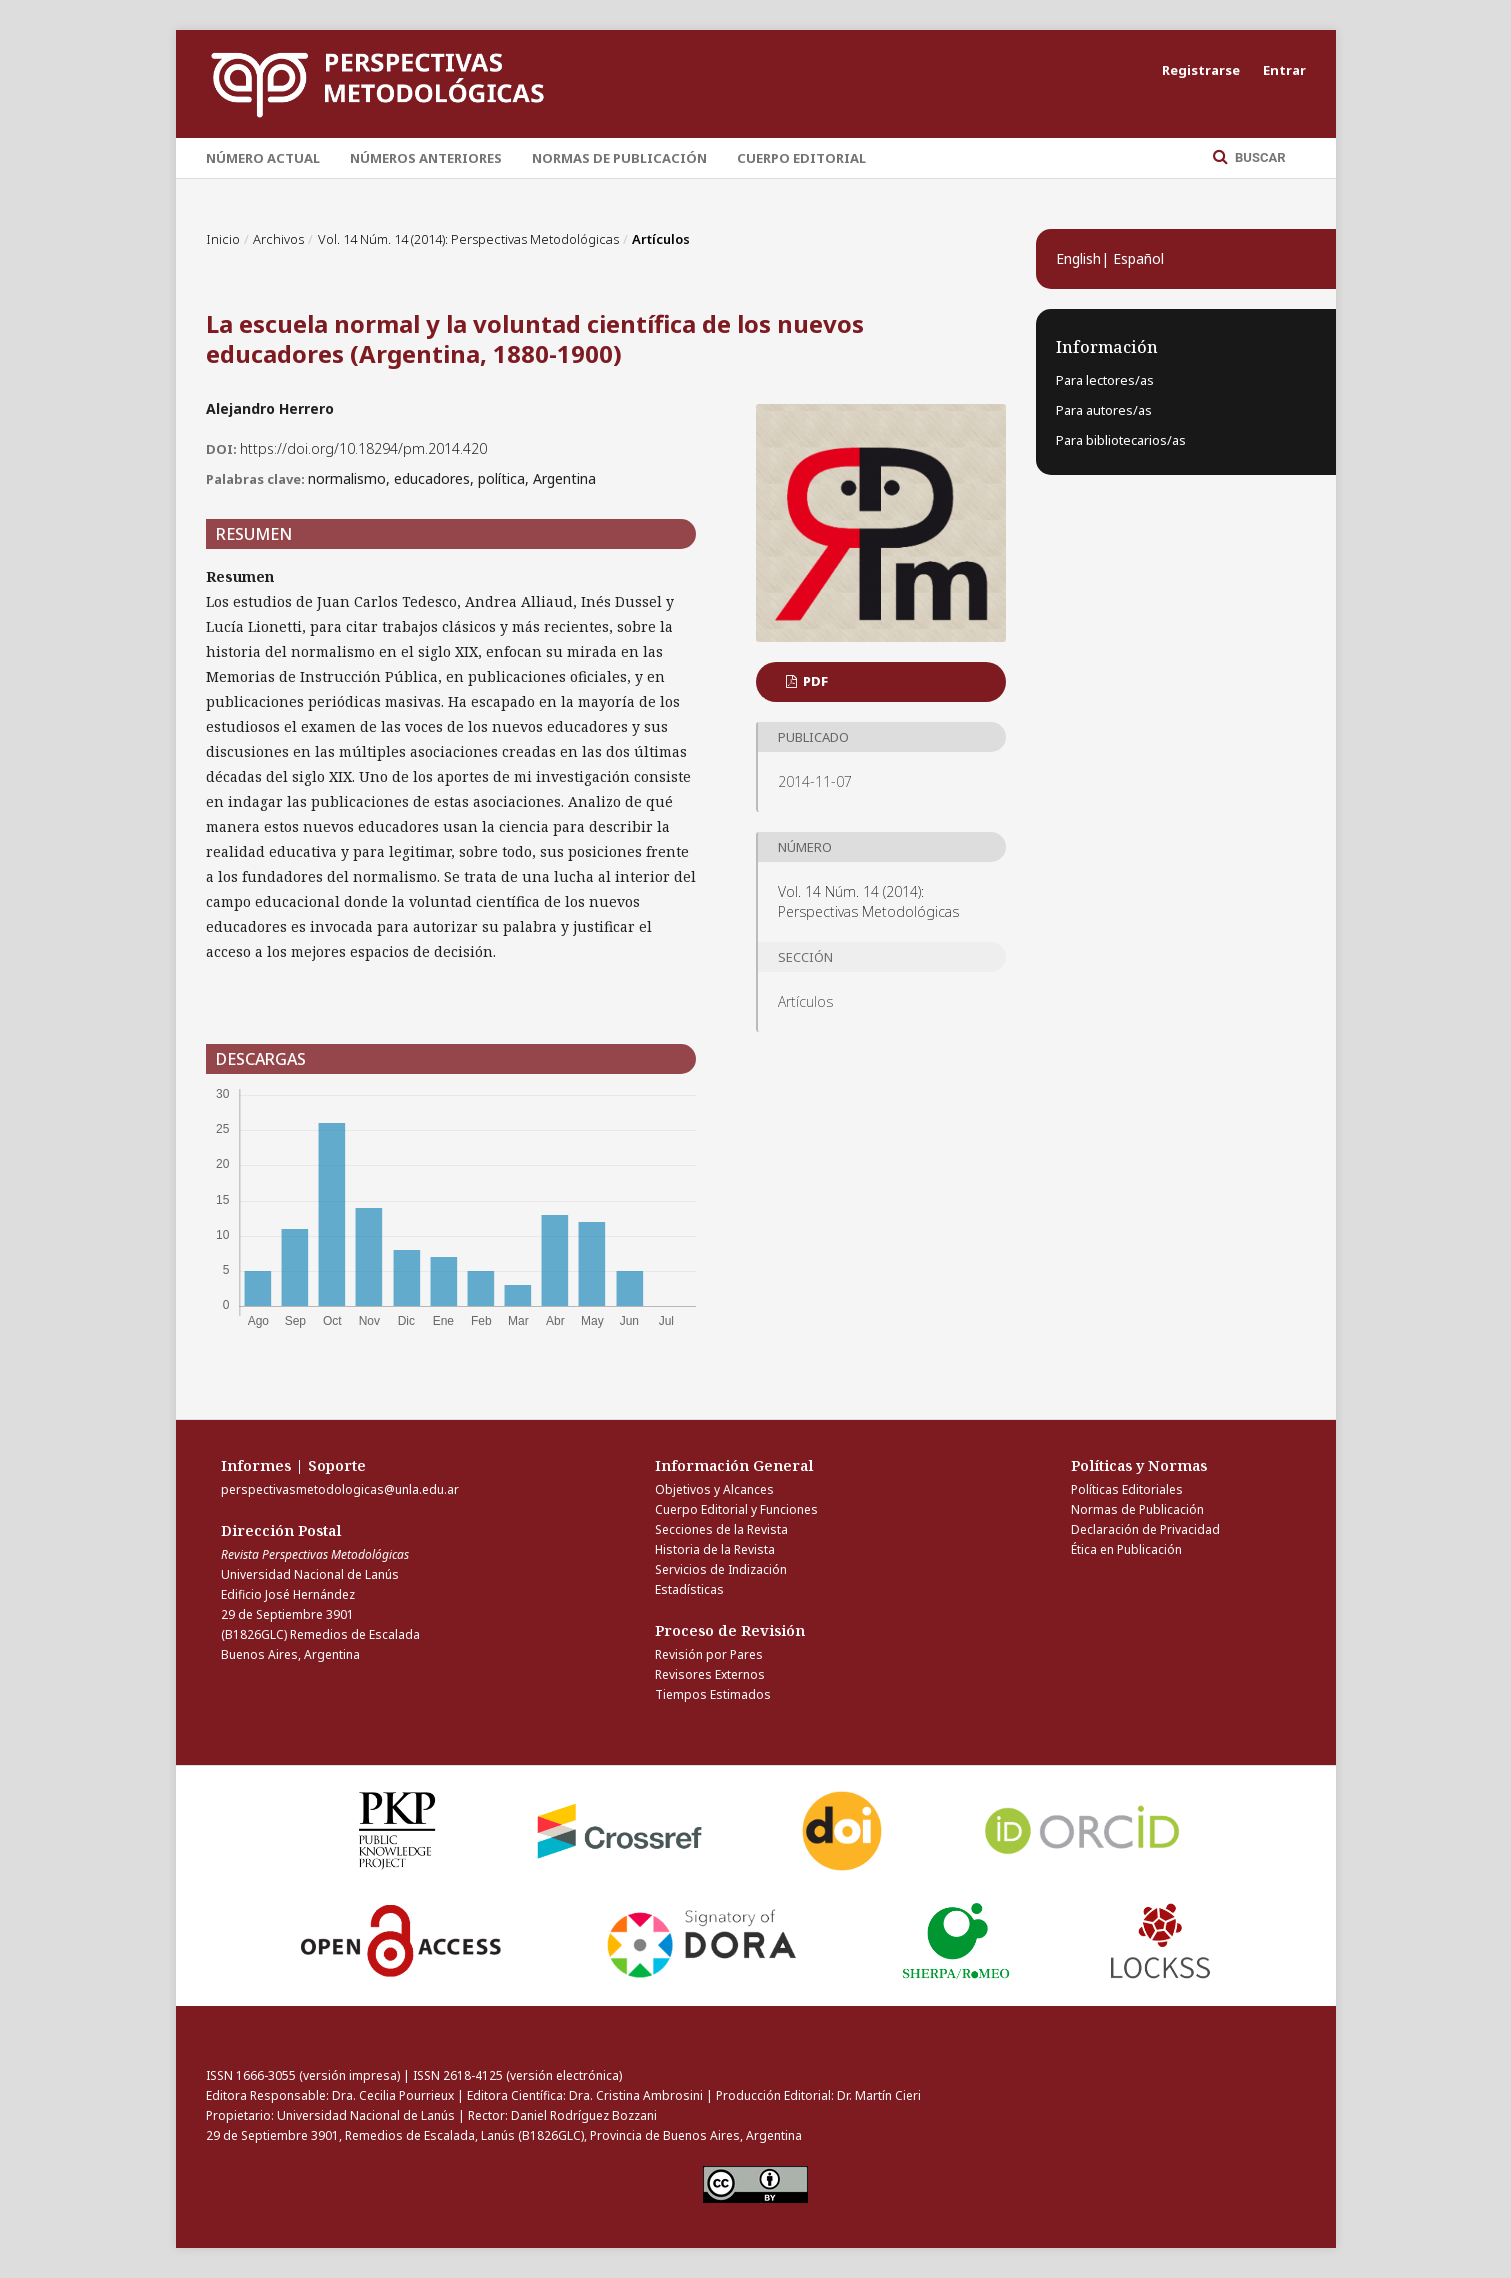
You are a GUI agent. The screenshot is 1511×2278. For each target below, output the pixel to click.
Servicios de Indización (721, 1569)
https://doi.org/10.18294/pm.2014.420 (363, 448)
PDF (814, 681)
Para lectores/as (1105, 380)
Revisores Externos (710, 1674)
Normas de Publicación (619, 158)
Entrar (1284, 70)
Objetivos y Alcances (714, 1489)
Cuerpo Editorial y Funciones (736, 1509)
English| (1084, 258)
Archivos (278, 239)
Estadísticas (689, 1589)
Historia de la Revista (715, 1549)
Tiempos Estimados (713, 1694)
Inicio (223, 239)
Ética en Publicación (1126, 1549)
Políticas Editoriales (1127, 1489)
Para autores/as (1104, 410)
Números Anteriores (426, 158)
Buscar (1259, 157)
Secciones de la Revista (721, 1529)
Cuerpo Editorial (801, 158)
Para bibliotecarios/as (1121, 440)
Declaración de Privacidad (1145, 1529)
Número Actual (263, 158)
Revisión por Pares (709, 1654)
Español (1138, 258)
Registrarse (1201, 70)
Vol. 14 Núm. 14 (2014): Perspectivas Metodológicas (468, 239)
